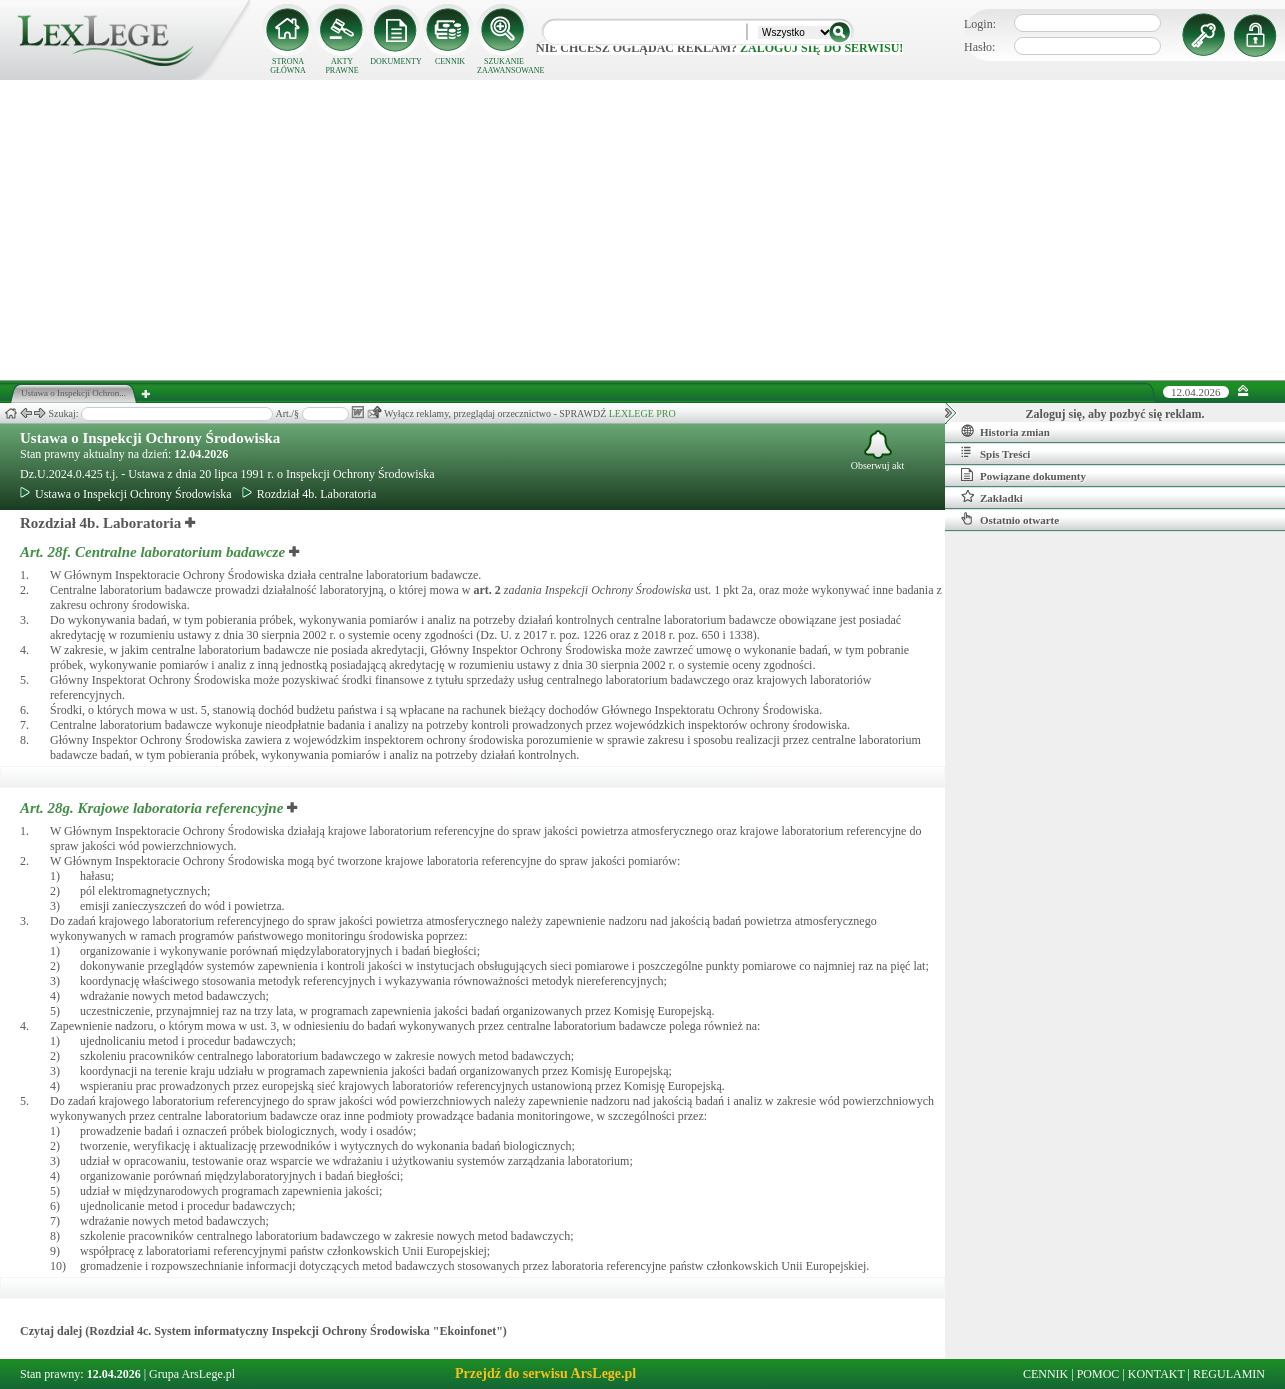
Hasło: (979, 47)
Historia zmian (1005, 431)
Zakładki (992, 497)
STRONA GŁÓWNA (288, 66)
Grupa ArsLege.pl (192, 1374)
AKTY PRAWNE (341, 66)
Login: (980, 24)
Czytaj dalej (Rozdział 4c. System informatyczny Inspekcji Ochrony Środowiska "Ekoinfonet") (263, 1331)
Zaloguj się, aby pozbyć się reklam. (1115, 414)
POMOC (1098, 1374)
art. (487, 590)
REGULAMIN (1229, 1374)
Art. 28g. (153, 808)
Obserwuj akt (878, 450)
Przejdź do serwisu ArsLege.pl (545, 1373)
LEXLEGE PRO (642, 413)
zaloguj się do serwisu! (821, 48)
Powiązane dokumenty (1023, 475)
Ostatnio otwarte (1010, 519)
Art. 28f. (154, 552)
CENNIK (450, 61)
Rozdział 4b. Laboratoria (309, 494)
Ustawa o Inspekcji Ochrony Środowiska (150, 438)
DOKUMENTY (396, 61)
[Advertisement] (643, 230)
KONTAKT (1156, 1374)
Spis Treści (995, 453)
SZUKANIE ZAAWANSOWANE (504, 66)
